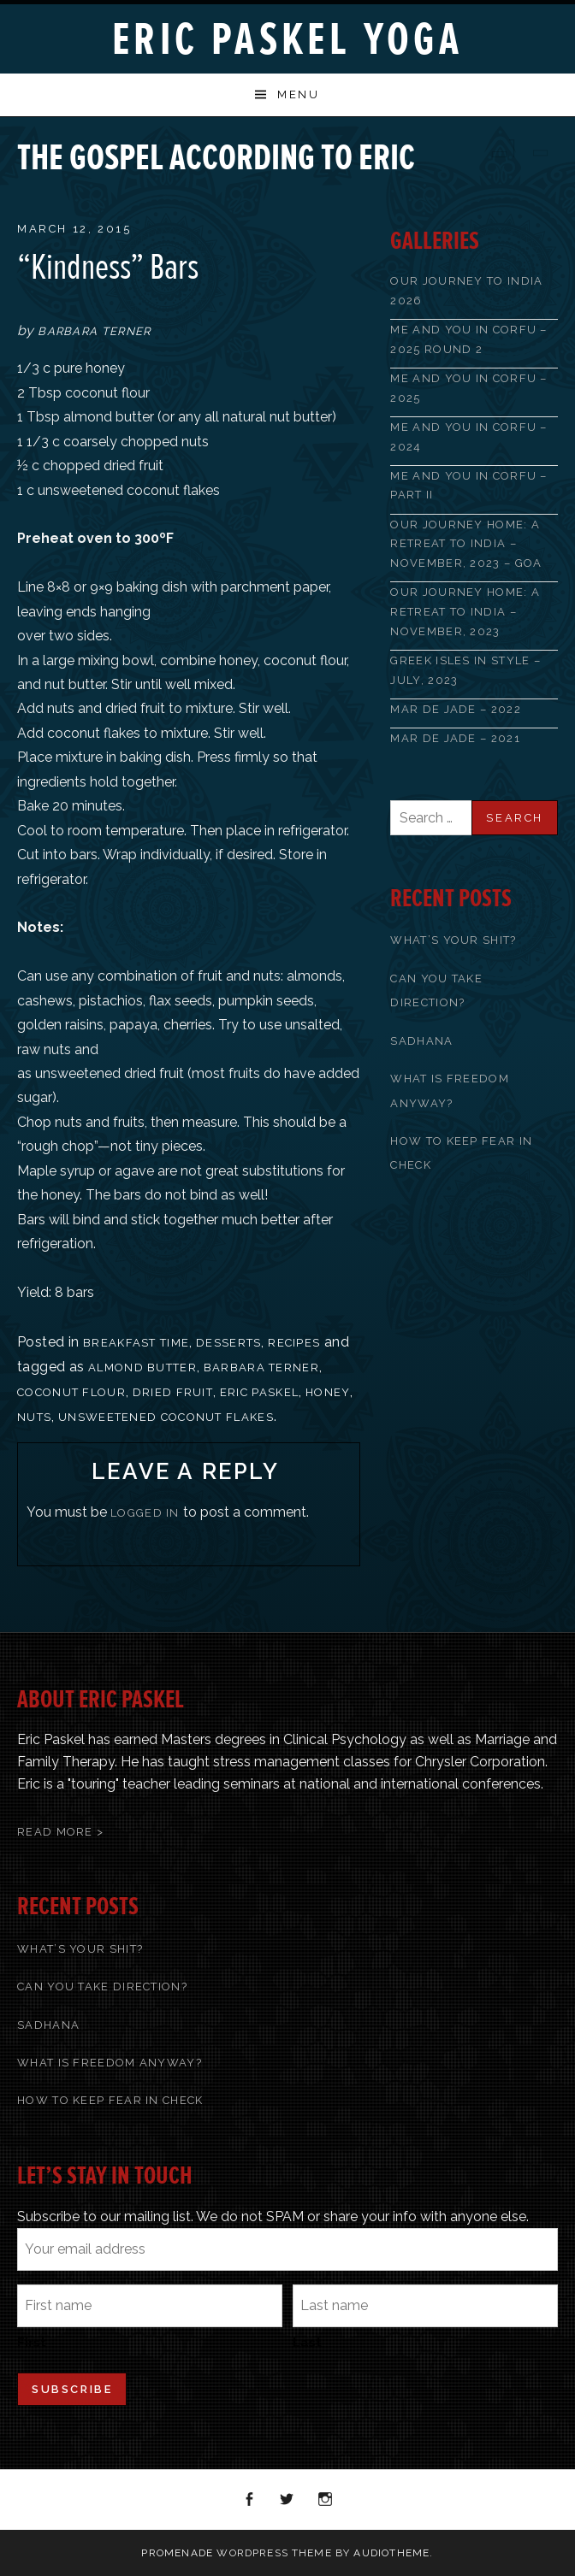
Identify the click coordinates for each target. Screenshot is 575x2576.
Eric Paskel (259, 1392)
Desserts (228, 1342)
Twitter (287, 2500)
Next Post (542, 148)
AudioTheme (391, 2553)
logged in (145, 1512)
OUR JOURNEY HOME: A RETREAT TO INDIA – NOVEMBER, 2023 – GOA (466, 543)
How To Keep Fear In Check (110, 2100)
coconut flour (71, 1392)
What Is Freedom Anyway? (109, 2062)
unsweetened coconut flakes (166, 1417)
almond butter (142, 1367)
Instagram (326, 2500)
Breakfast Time (136, 1342)
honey (328, 1392)
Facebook (250, 2500)
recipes (294, 1342)
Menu (298, 94)
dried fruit (173, 1392)
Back (520, 148)
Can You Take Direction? (102, 1986)
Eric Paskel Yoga (287, 39)
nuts (34, 1417)
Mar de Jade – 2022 (455, 709)
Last (307, 2342)
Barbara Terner (261, 1367)
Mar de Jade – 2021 (454, 738)
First (31, 2342)
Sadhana (421, 1041)
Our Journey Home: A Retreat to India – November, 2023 (465, 611)
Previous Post (498, 148)
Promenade (177, 2553)
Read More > (60, 1831)
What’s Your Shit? (453, 940)
